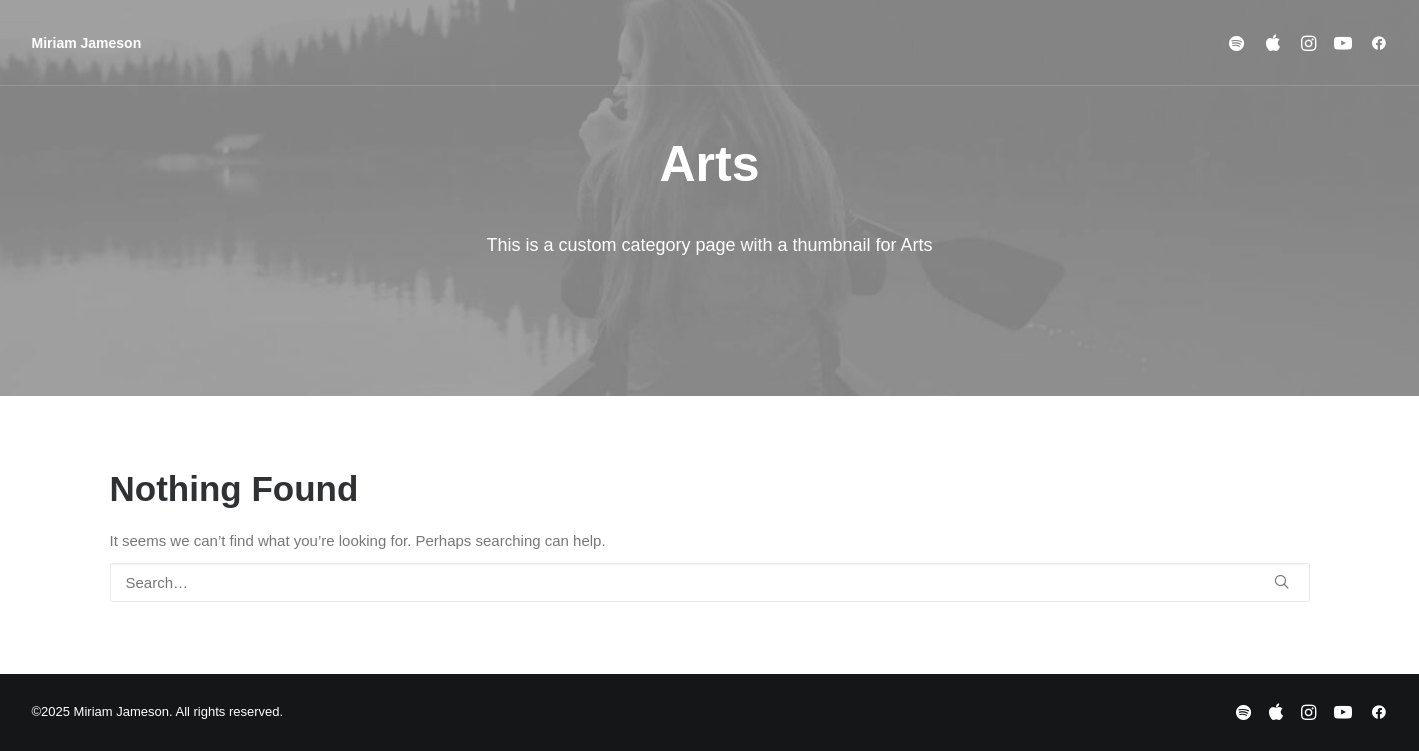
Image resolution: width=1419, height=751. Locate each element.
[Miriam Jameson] (87, 43)
